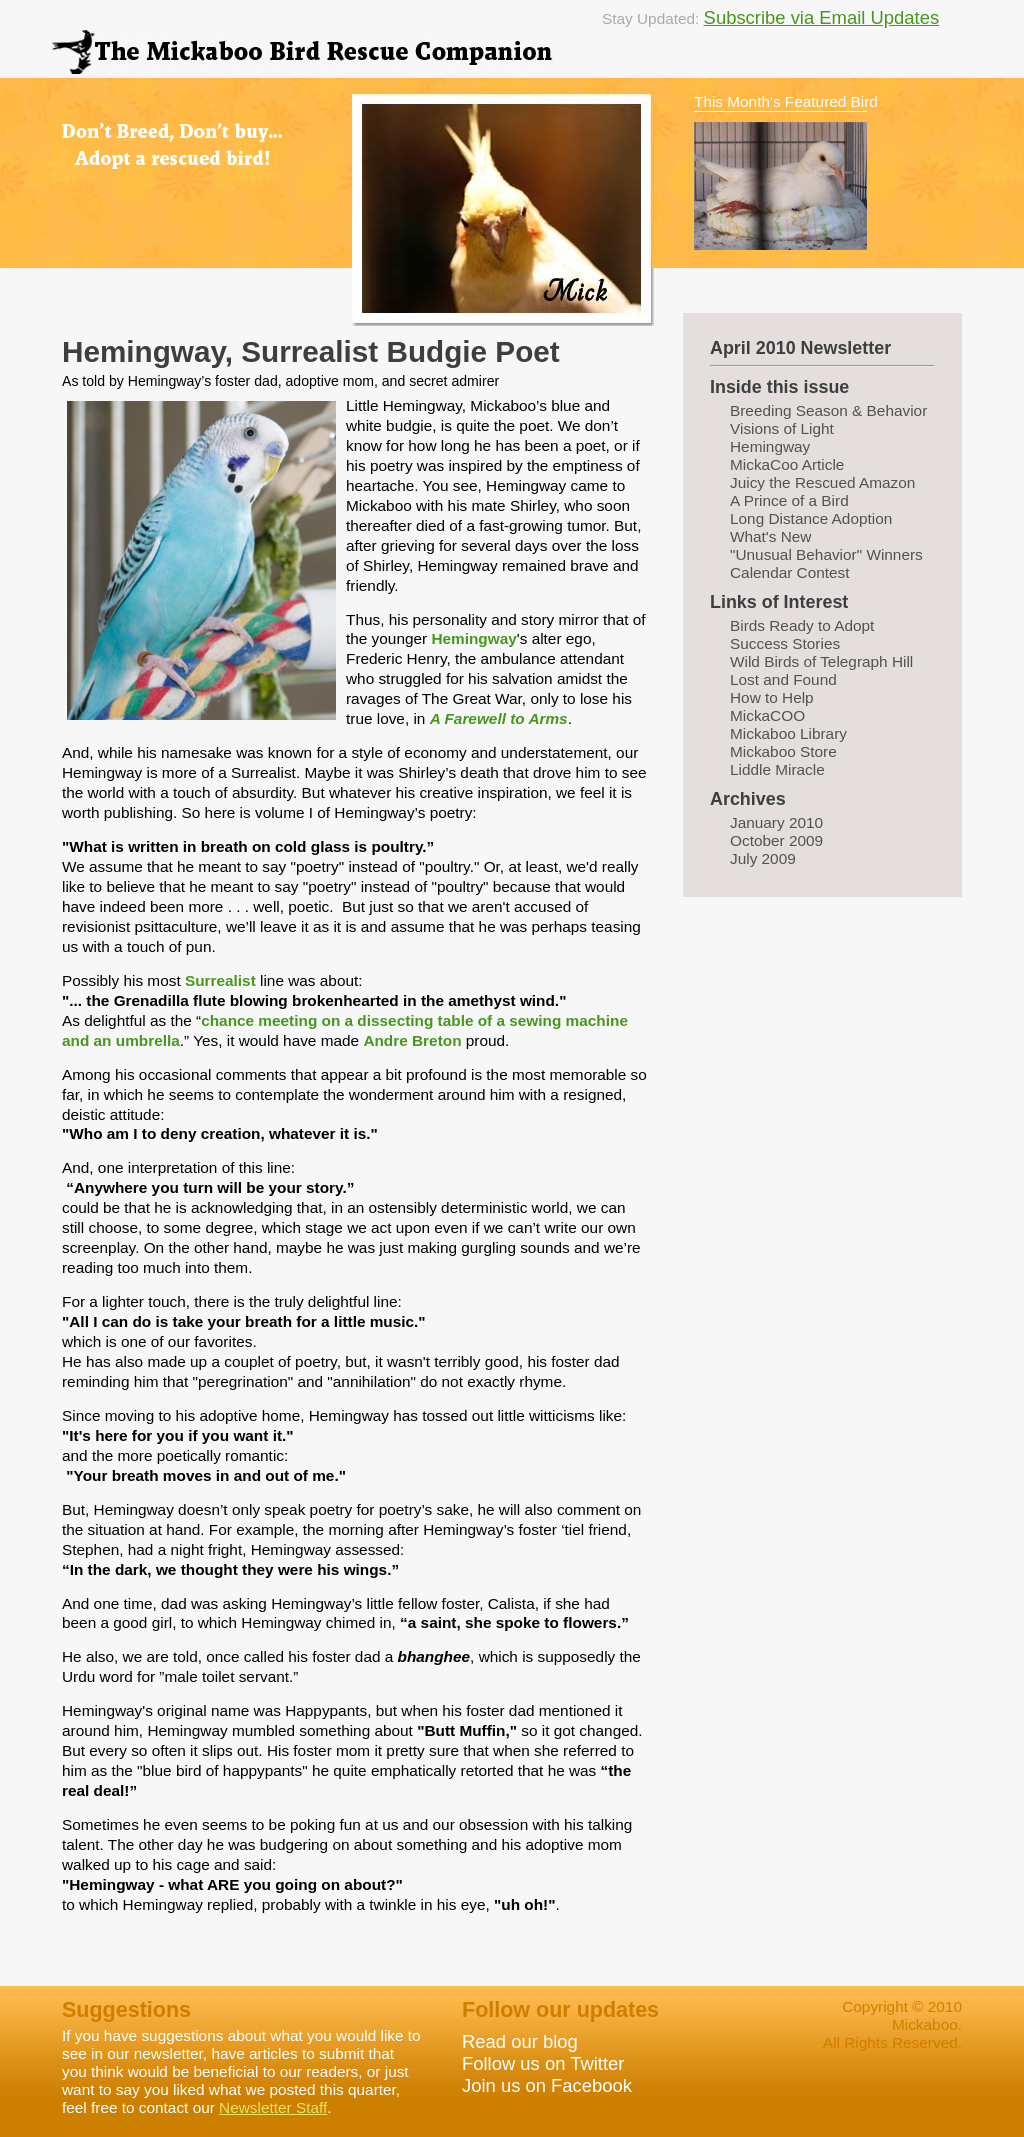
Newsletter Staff (273, 2107)
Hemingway (473, 638)
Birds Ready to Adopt (802, 625)
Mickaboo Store (783, 751)
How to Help (772, 697)
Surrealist (220, 980)
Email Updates (879, 17)
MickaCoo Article (787, 464)
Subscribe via (762, 17)
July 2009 (763, 858)
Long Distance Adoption (811, 518)
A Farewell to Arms (499, 718)
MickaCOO (767, 715)
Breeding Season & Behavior (828, 410)
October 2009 (776, 840)
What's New (770, 536)
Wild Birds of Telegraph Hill (821, 661)
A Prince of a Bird (789, 500)
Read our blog (520, 2041)
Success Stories (785, 643)
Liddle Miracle (777, 769)
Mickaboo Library (788, 733)
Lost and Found (783, 679)
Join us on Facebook (547, 2085)
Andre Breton (412, 1040)
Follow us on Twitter (543, 2063)
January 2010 (776, 822)
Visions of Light (782, 428)
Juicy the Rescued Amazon (822, 482)
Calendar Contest (790, 572)
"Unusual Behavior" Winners (826, 554)
